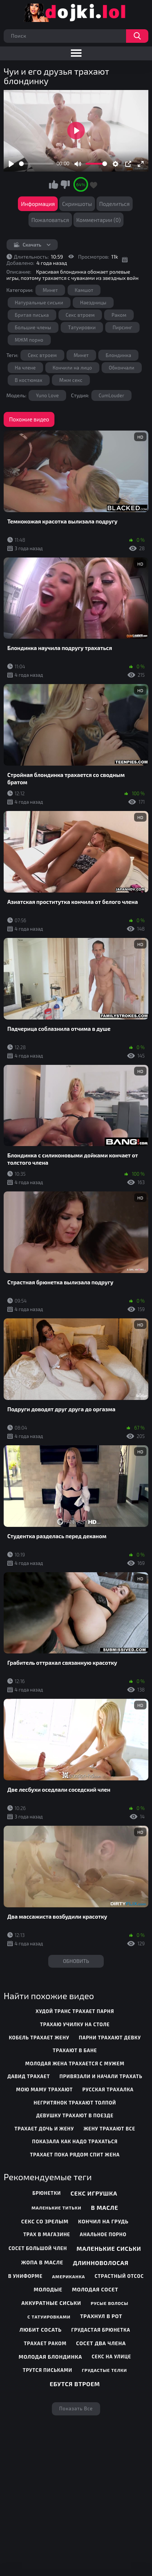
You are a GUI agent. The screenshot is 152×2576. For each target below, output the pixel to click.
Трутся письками (47, 2370)
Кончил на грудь (103, 2221)
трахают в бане (75, 2050)
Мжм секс (71, 380)
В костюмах (29, 380)
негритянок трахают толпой (75, 2103)
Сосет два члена (101, 2343)
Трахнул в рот (101, 2316)
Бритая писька (32, 315)
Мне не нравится (65, 184)
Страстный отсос (119, 2276)
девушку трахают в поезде (75, 2115)
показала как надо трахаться (75, 2141)
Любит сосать (40, 2330)
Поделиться (114, 203)
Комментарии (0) (98, 220)
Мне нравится (53, 184)
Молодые (48, 2289)
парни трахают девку (110, 2037)
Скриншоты (77, 203)
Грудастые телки (104, 2370)
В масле (104, 2207)
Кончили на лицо (72, 368)
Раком (118, 315)
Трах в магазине (46, 2234)
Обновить (76, 1961)
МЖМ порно (29, 340)
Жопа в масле (42, 2262)
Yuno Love (47, 395)
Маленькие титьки (56, 2207)
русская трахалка (108, 2089)
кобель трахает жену (39, 2037)
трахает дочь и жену (44, 2129)
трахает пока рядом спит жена (75, 2155)
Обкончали (121, 368)
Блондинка (118, 355)
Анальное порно (103, 2234)
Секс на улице (111, 2356)
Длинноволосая (100, 2262)
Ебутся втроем (75, 2383)
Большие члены (33, 327)
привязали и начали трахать (101, 2076)
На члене (25, 368)
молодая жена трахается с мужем (75, 2063)
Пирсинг (122, 327)
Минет (50, 290)
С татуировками (49, 2316)
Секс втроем (80, 315)
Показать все (76, 2408)
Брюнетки (47, 2193)
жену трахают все (110, 2129)
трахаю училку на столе (75, 2024)
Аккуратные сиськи (51, 2303)
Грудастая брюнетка (100, 2330)
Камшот (84, 290)
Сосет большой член (37, 2248)
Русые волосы (109, 2303)
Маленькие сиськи (109, 2248)
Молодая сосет (95, 2289)
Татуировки (82, 327)
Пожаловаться (50, 220)
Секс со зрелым (45, 2221)
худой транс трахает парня (75, 2011)
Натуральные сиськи (39, 302)
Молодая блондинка (50, 2357)
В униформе (25, 2276)
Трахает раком (45, 2343)
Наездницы (93, 302)
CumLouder (111, 395)
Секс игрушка (94, 2193)
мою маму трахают (44, 2089)
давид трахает (28, 2076)
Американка (68, 2276)
